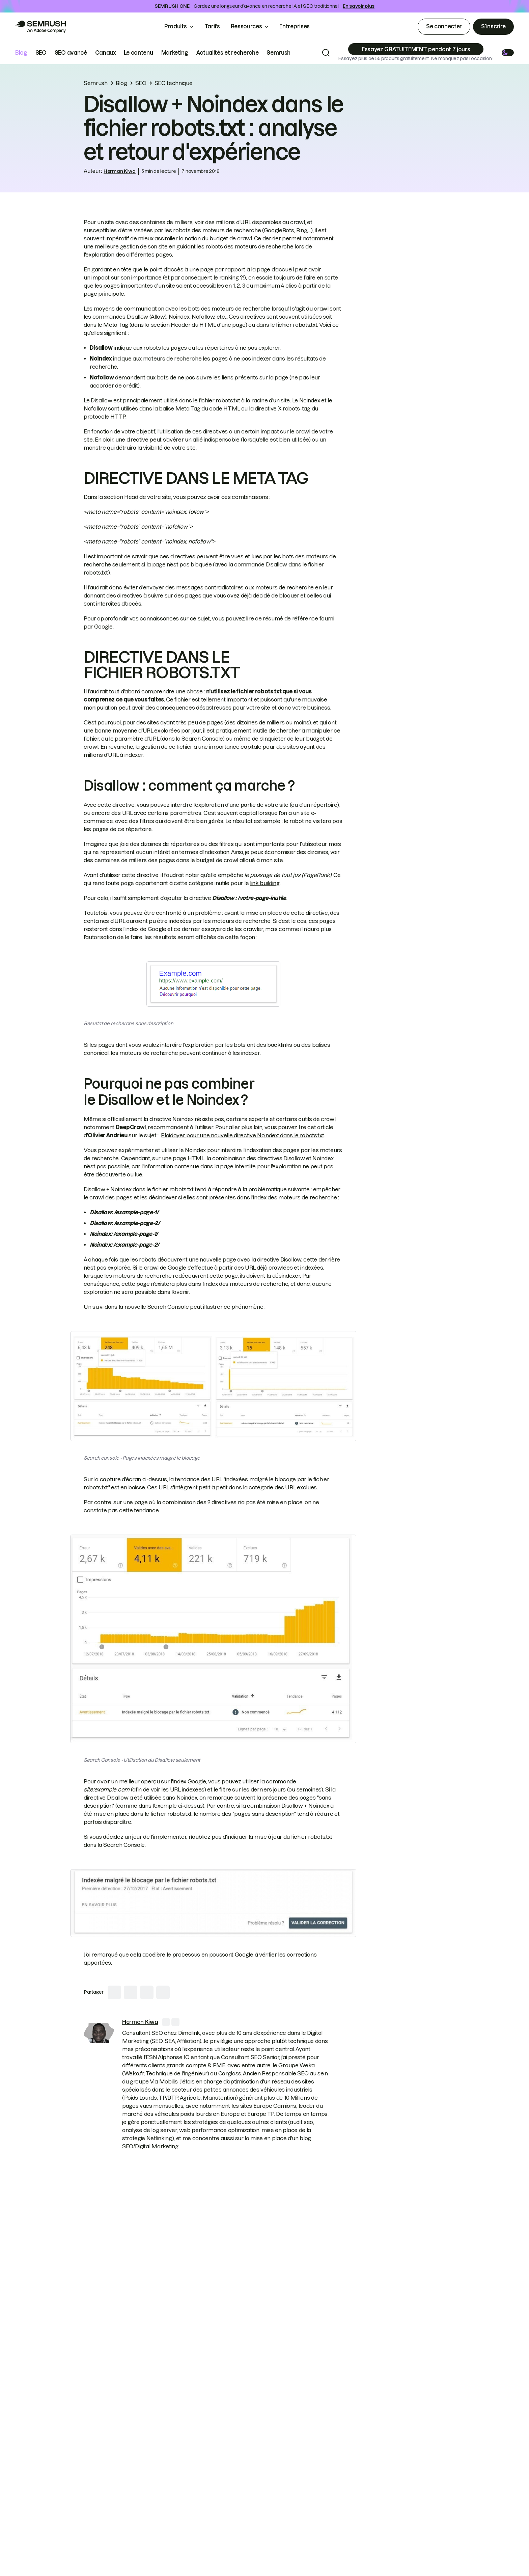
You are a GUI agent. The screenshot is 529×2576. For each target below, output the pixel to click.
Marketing (174, 53)
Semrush (278, 53)
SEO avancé (71, 53)
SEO (41, 53)
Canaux (105, 53)
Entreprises (299, 26)
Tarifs (212, 26)
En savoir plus (358, 6)
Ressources (246, 26)
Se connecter (444, 26)
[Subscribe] (415, 49)
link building (265, 883)
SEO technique (174, 83)
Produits (175, 26)
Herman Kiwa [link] (120, 171)
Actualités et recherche (227, 53)
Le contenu (138, 53)
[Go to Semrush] (40, 27)
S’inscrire (493, 26)
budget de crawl (231, 238)
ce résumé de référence (286, 618)
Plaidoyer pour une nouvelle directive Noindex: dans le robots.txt (242, 1135)
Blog (21, 53)
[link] (99, 2033)
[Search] (326, 53)
